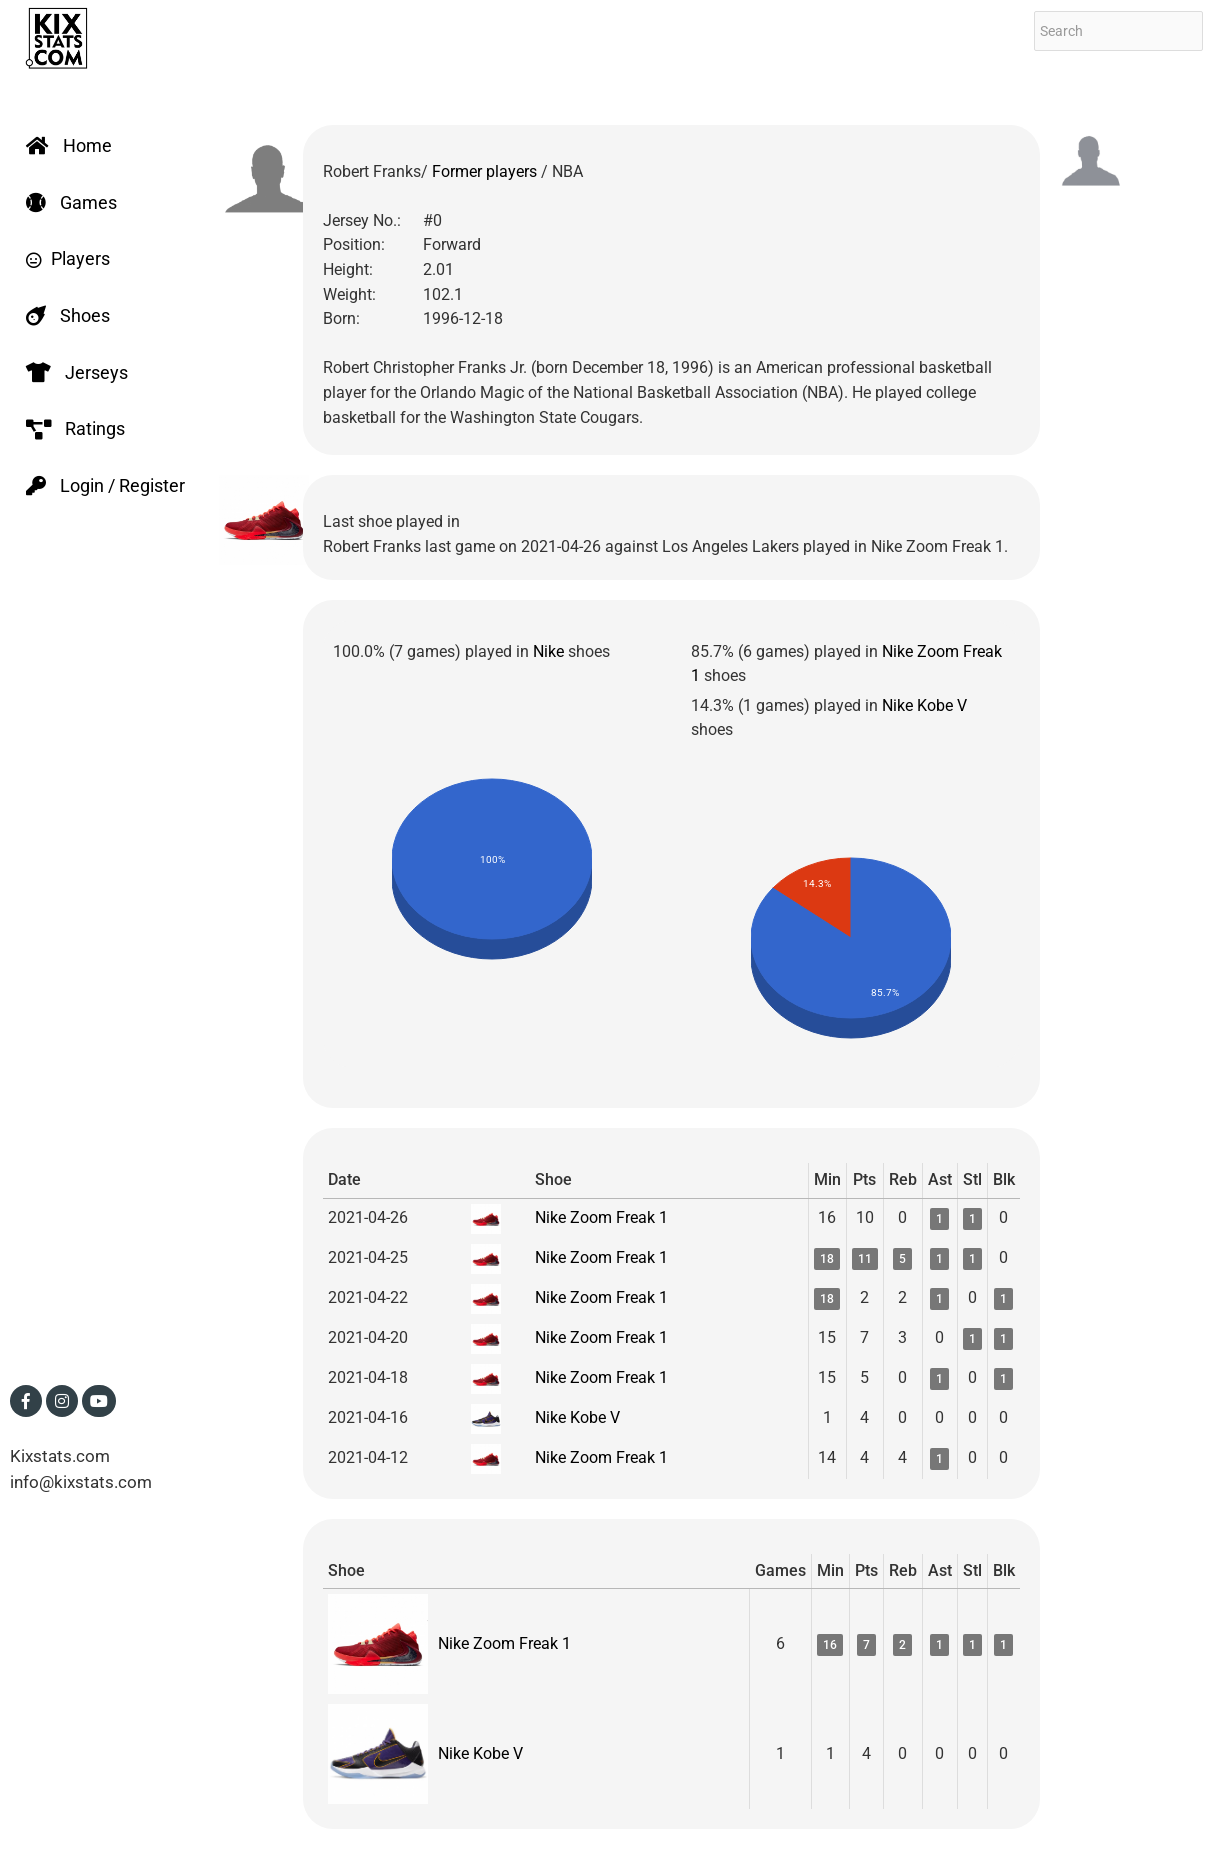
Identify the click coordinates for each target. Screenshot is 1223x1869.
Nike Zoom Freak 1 (601, 1217)
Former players (486, 171)
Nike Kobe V (924, 705)
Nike (548, 651)
